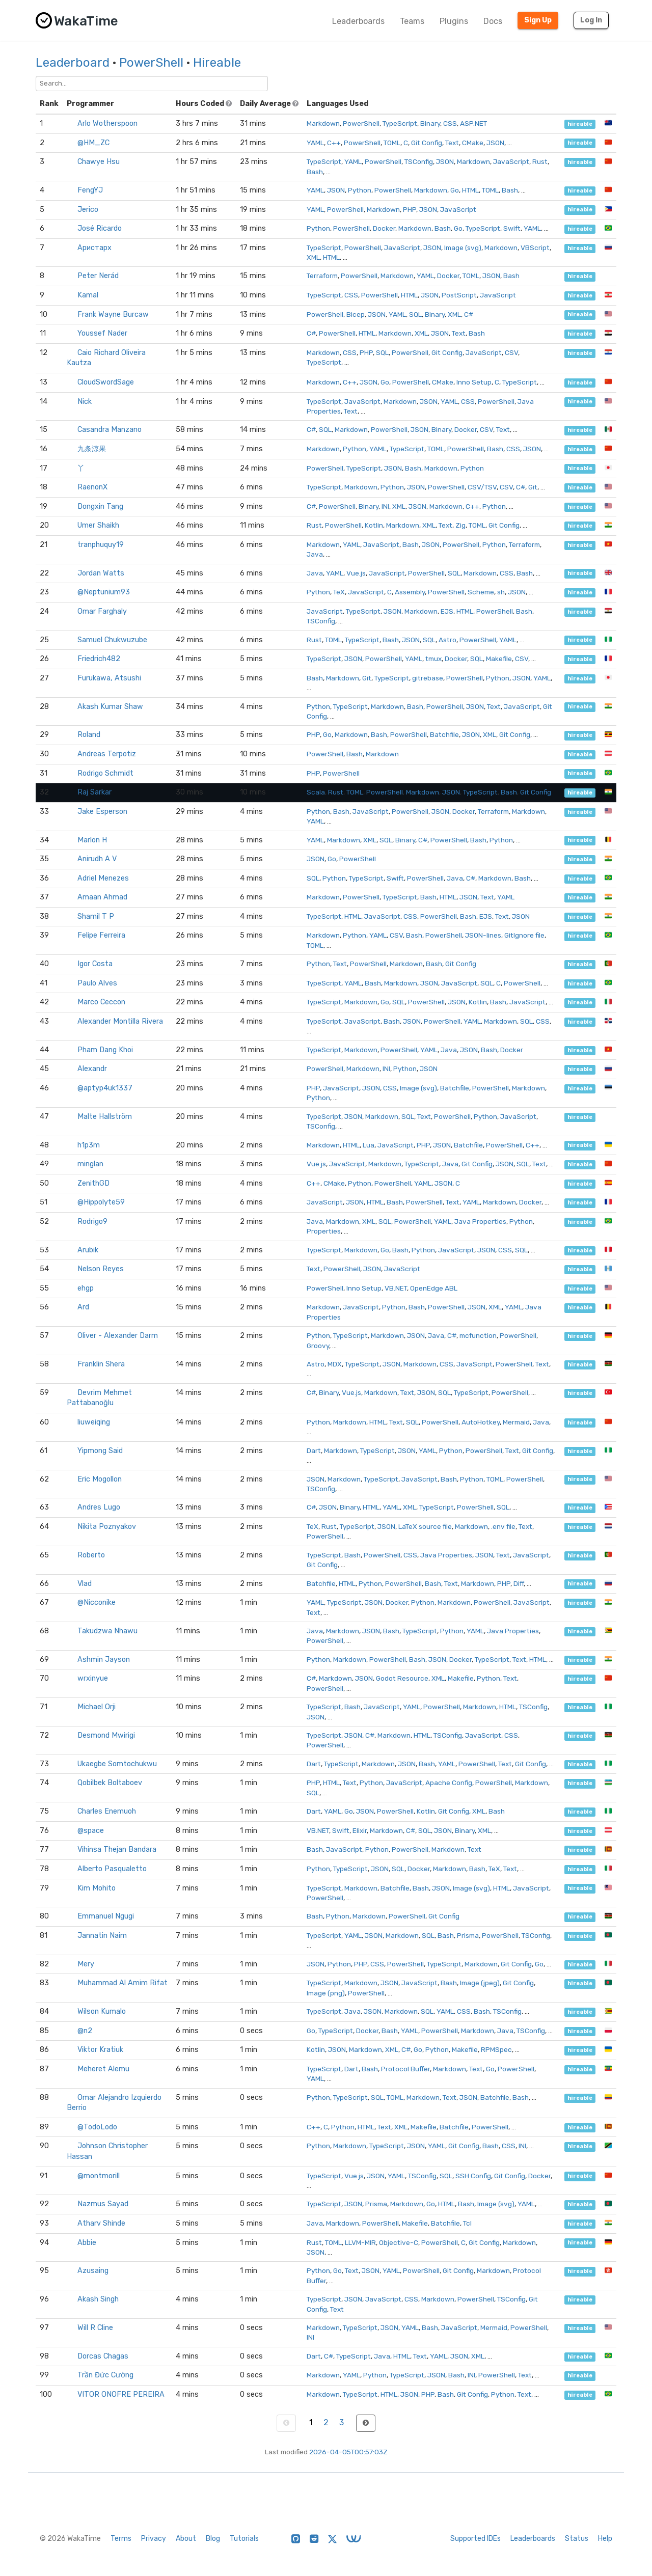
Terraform (322, 275)
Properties (324, 1231)
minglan (90, 1164)
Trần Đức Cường (105, 2375)
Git (532, 487)
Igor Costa (95, 964)
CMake (472, 143)
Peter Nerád (98, 275)
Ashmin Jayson (103, 1659)
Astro (447, 640)
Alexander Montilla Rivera (120, 1021)
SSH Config (473, 2176)
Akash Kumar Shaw (110, 706)
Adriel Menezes (103, 878)
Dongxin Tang (100, 506)
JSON (495, 143)
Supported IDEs (475, 2538)
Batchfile (444, 734)
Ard (83, 1307)
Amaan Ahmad (102, 897)
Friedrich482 (98, 658)
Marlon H (92, 840)
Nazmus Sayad (102, 2204)
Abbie (86, 2242)
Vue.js (356, 573)
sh (501, 592)
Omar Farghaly (102, 611)
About (186, 2538)
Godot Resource (402, 1678)
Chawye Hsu (98, 161)
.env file (503, 1526)
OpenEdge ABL (433, 1288)
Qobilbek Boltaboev (109, 1782)
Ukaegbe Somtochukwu (117, 1764)
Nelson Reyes (100, 1269)
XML (313, 257)
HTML (470, 190)
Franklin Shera (101, 1364)
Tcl (467, 2223)
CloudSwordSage (105, 382)
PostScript (459, 295)
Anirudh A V (97, 859)
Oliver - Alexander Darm (117, 1335)
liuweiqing (93, 1422)
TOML (392, 143)
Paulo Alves (97, 983)
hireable (579, 124)
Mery (85, 1964)
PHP (409, 209)
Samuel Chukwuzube (112, 640)
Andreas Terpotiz (106, 754)
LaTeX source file (425, 1526)
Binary (430, 123)
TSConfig (418, 161)
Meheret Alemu (103, 2069)
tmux (433, 658)
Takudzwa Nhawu (107, 1631)
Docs (492, 21)
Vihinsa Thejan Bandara (116, 1849)
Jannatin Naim (102, 1935)
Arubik (87, 1250)
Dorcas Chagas (102, 2356)
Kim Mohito (96, 1888)
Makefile (499, 658)
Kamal (87, 295)
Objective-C (398, 2242)
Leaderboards (358, 21)
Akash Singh (98, 2299)
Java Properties (480, 1221)
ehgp (85, 1288)
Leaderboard (73, 63)
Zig (460, 525)
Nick (84, 401)
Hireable (217, 63)
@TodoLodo (97, 2127)
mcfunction (478, 1335)
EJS (447, 611)
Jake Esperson (102, 811)
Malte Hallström (104, 1116)
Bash (315, 172)
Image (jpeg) (480, 1983)
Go (454, 190)
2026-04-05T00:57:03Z (348, 2452)
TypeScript (400, 123)
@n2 (84, 2030)
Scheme (481, 592)
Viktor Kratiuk (100, 2049)
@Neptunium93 (103, 592)
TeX (339, 592)
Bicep (355, 314)
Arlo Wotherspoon (107, 123)
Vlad (84, 1583)
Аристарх (94, 247)
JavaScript (511, 161)
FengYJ (90, 190)
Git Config (426, 143)
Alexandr (92, 1068)
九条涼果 (91, 449)
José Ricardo (99, 228)
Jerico (87, 209)
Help (605, 2538)
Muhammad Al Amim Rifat (122, 1983)
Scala (316, 792)
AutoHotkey (480, 1422)
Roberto (91, 1555)
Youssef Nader (102, 333)
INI (385, 506)
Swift (512, 228)
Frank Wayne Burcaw (113, 314)
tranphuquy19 (100, 544)
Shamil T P (95, 916)
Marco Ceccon (101, 1002)
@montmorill (98, 2176)
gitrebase (427, 678)
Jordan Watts (100, 573)
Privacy (153, 2538)
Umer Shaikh (98, 525)
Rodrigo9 (92, 1221)
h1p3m (88, 1145)
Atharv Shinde (101, 2223)
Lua (368, 1145)
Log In (591, 20)
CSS (450, 123)
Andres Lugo (98, 1507)
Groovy (318, 1345)
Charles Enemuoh (106, 1811)
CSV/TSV (482, 487)
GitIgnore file (524, 935)
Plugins (454, 21)
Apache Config (448, 1782)
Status (576, 2538)
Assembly (410, 592)
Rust (540, 161)
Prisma (468, 1935)
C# (468, 314)
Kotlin (374, 525)
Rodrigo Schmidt (105, 773)
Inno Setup (474, 382)
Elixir (359, 1830)
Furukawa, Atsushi (109, 678)
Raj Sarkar (94, 792)
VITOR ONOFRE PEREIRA (121, 2394)
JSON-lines (483, 935)
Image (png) (326, 1993)
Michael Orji (96, 1707)
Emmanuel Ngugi (105, 1916)
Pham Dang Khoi (105, 1050)
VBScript (535, 247)
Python (359, 190)
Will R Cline (95, 2327)
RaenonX (92, 487)
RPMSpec (496, 2049)
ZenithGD (93, 1183)
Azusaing (92, 2270)
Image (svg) (462, 247)
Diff (518, 1583)
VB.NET (396, 1288)
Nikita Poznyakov (106, 1526)
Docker (384, 228)
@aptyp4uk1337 (104, 1088)
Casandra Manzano (109, 429)
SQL (415, 314)
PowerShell (151, 63)
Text (452, 143)
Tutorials (244, 2538)
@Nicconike (96, 1602)
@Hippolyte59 (101, 1202)
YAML (315, 143)
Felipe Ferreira (101, 935)
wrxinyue (92, 1678)
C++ (334, 143)
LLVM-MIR (360, 2242)
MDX (335, 1364)
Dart (314, 1450)
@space (90, 1830)
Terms (121, 2538)
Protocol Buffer (405, 2069)
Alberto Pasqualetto (112, 1869)
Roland (88, 734)
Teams (412, 21)
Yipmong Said (100, 1450)
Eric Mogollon (99, 1479)
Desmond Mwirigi (106, 1735)
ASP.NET (473, 123)
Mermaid (516, 1422)
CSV (511, 352)
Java (315, 554)
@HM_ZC (93, 143)
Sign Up (538, 20)
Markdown (323, 123)
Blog (213, 2538)
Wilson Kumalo (101, 2011)
